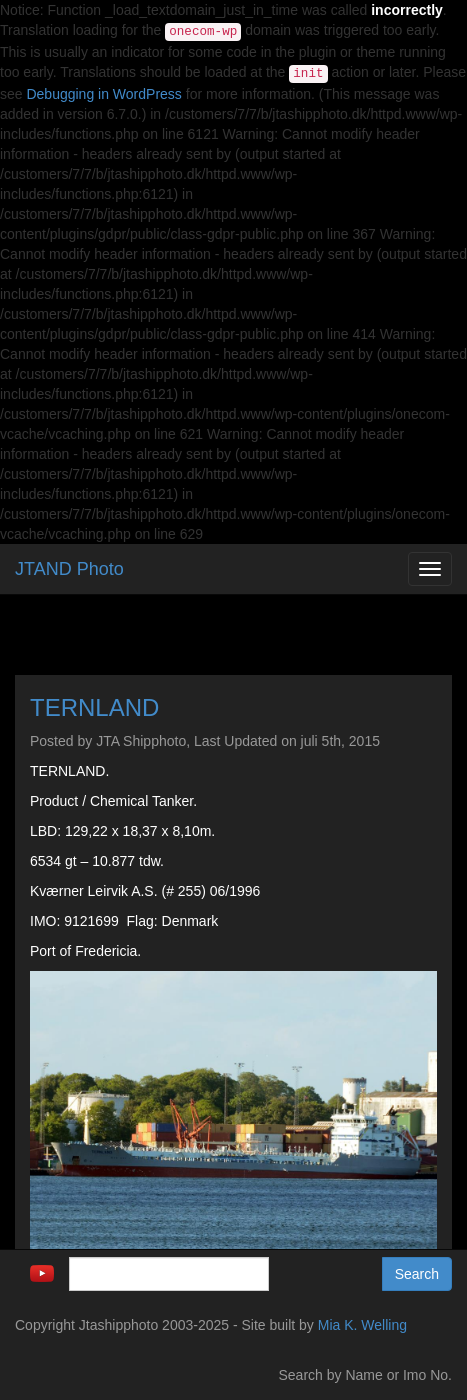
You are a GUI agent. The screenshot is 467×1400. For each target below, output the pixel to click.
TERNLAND (94, 707)
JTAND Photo (69, 569)
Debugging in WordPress (103, 94)
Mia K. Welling (362, 1325)
